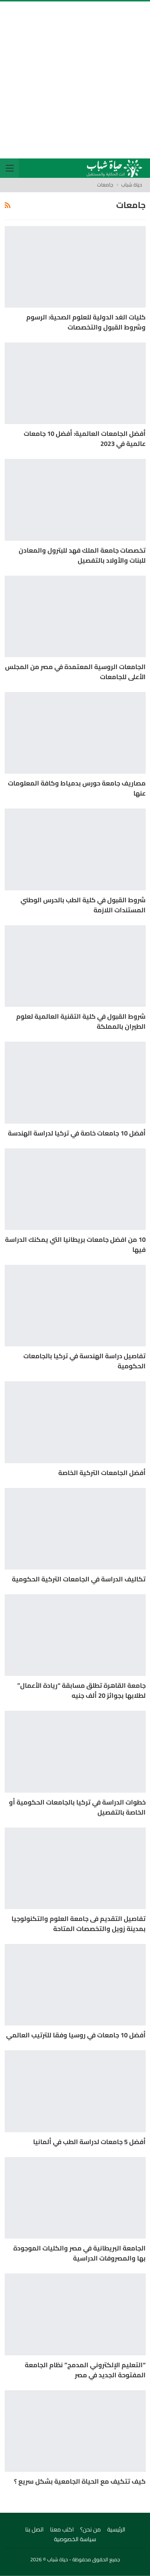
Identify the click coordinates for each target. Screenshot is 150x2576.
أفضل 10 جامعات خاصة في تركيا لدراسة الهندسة (77, 1133)
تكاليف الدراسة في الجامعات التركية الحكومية (79, 1579)
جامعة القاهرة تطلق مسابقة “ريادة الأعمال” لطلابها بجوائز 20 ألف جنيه (81, 1690)
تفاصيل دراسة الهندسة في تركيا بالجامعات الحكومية (84, 1361)
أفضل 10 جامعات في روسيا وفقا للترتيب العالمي (76, 2035)
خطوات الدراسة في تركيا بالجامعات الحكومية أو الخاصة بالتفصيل (77, 1807)
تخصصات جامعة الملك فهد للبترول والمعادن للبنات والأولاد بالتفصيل (82, 555)
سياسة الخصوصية (75, 2539)
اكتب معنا (62, 2529)
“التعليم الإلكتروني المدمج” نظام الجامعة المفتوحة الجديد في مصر (85, 2370)
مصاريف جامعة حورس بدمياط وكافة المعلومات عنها (77, 788)
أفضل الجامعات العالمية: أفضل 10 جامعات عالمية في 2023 (85, 439)
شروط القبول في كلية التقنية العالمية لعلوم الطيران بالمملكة (81, 1021)
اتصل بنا (34, 2529)
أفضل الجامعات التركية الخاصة (102, 1473)
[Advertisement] (75, 80)
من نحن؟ (90, 2529)
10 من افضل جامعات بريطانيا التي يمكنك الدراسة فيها (75, 1244)
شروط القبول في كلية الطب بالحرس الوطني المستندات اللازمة (83, 905)
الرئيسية (116, 2529)
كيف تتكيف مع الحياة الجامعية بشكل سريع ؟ (80, 2481)
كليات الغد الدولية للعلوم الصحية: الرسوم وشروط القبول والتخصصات (86, 322)
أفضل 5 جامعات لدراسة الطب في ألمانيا (89, 2142)
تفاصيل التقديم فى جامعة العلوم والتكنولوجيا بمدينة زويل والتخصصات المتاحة (79, 1924)
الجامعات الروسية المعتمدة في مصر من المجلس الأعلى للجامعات (75, 672)
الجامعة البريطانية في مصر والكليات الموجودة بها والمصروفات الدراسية (79, 2253)
